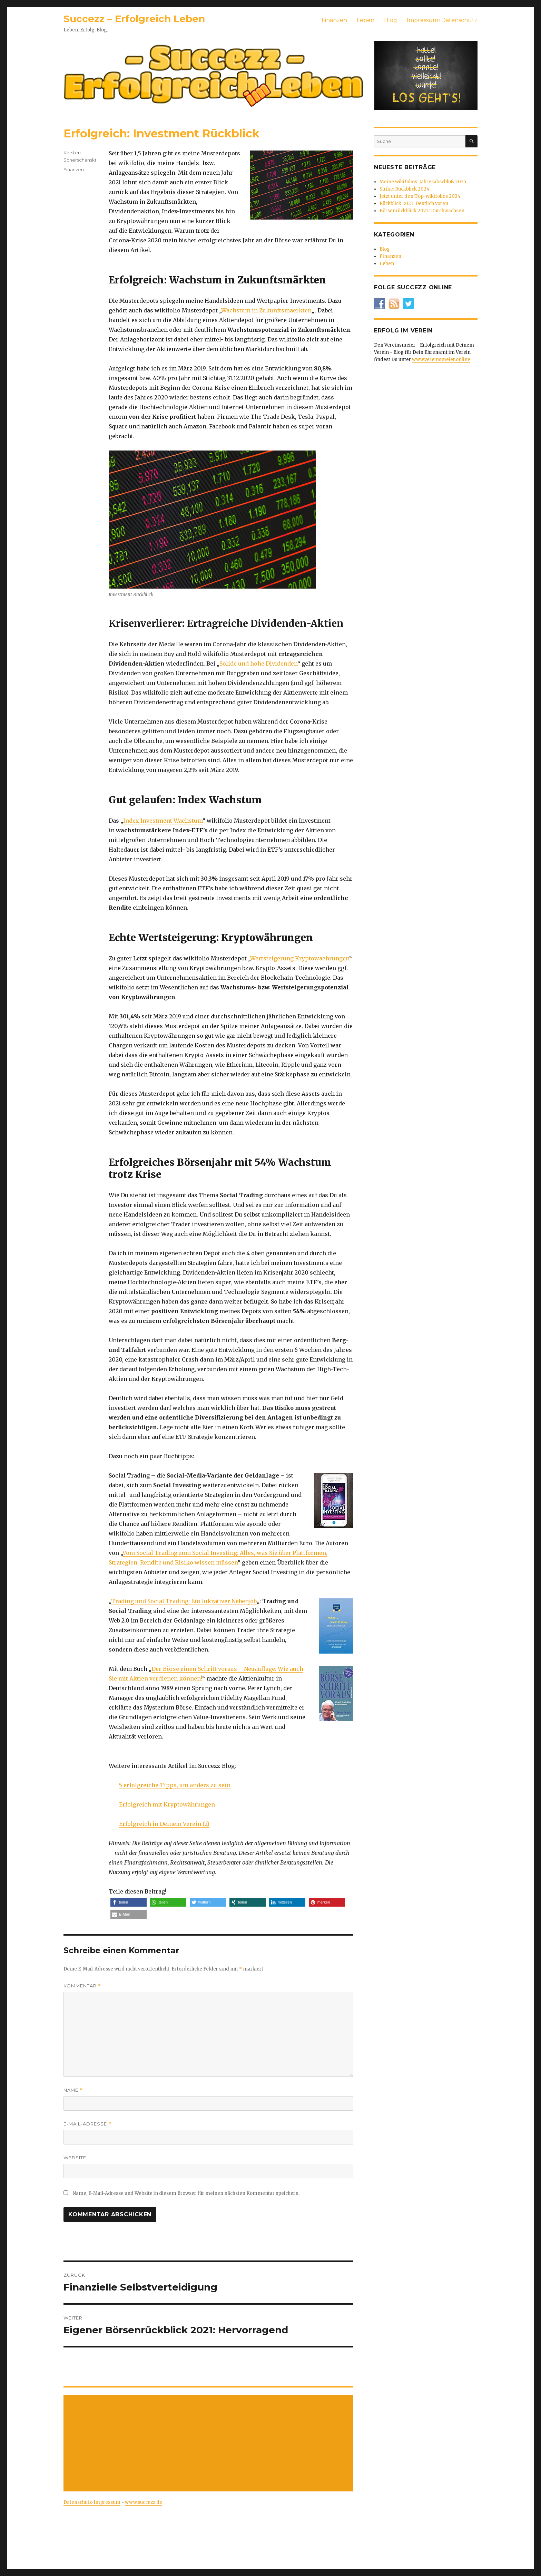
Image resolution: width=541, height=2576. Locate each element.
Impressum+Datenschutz (442, 20)
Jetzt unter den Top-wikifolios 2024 (420, 196)
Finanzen (334, 20)
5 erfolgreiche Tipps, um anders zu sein (174, 1785)
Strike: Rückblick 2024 (405, 189)
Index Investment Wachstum (163, 820)
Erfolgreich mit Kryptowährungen (167, 1804)
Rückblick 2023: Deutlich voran (414, 203)
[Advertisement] (209, 2443)
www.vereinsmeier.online (441, 359)
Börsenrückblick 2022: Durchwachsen (422, 211)
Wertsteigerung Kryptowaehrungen (299, 958)
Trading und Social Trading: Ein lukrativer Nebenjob (184, 1601)
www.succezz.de (143, 2502)
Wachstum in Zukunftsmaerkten (266, 310)
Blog (390, 20)
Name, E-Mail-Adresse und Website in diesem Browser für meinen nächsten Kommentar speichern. (186, 2193)
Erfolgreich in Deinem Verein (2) (164, 1823)
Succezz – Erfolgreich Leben (134, 19)
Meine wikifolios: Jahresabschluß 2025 (423, 182)
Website (74, 2157)
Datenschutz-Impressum (91, 2502)
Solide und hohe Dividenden (258, 663)
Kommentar (82, 1986)
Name (73, 2090)
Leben (365, 20)
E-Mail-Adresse (87, 2124)
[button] (128, 1902)
